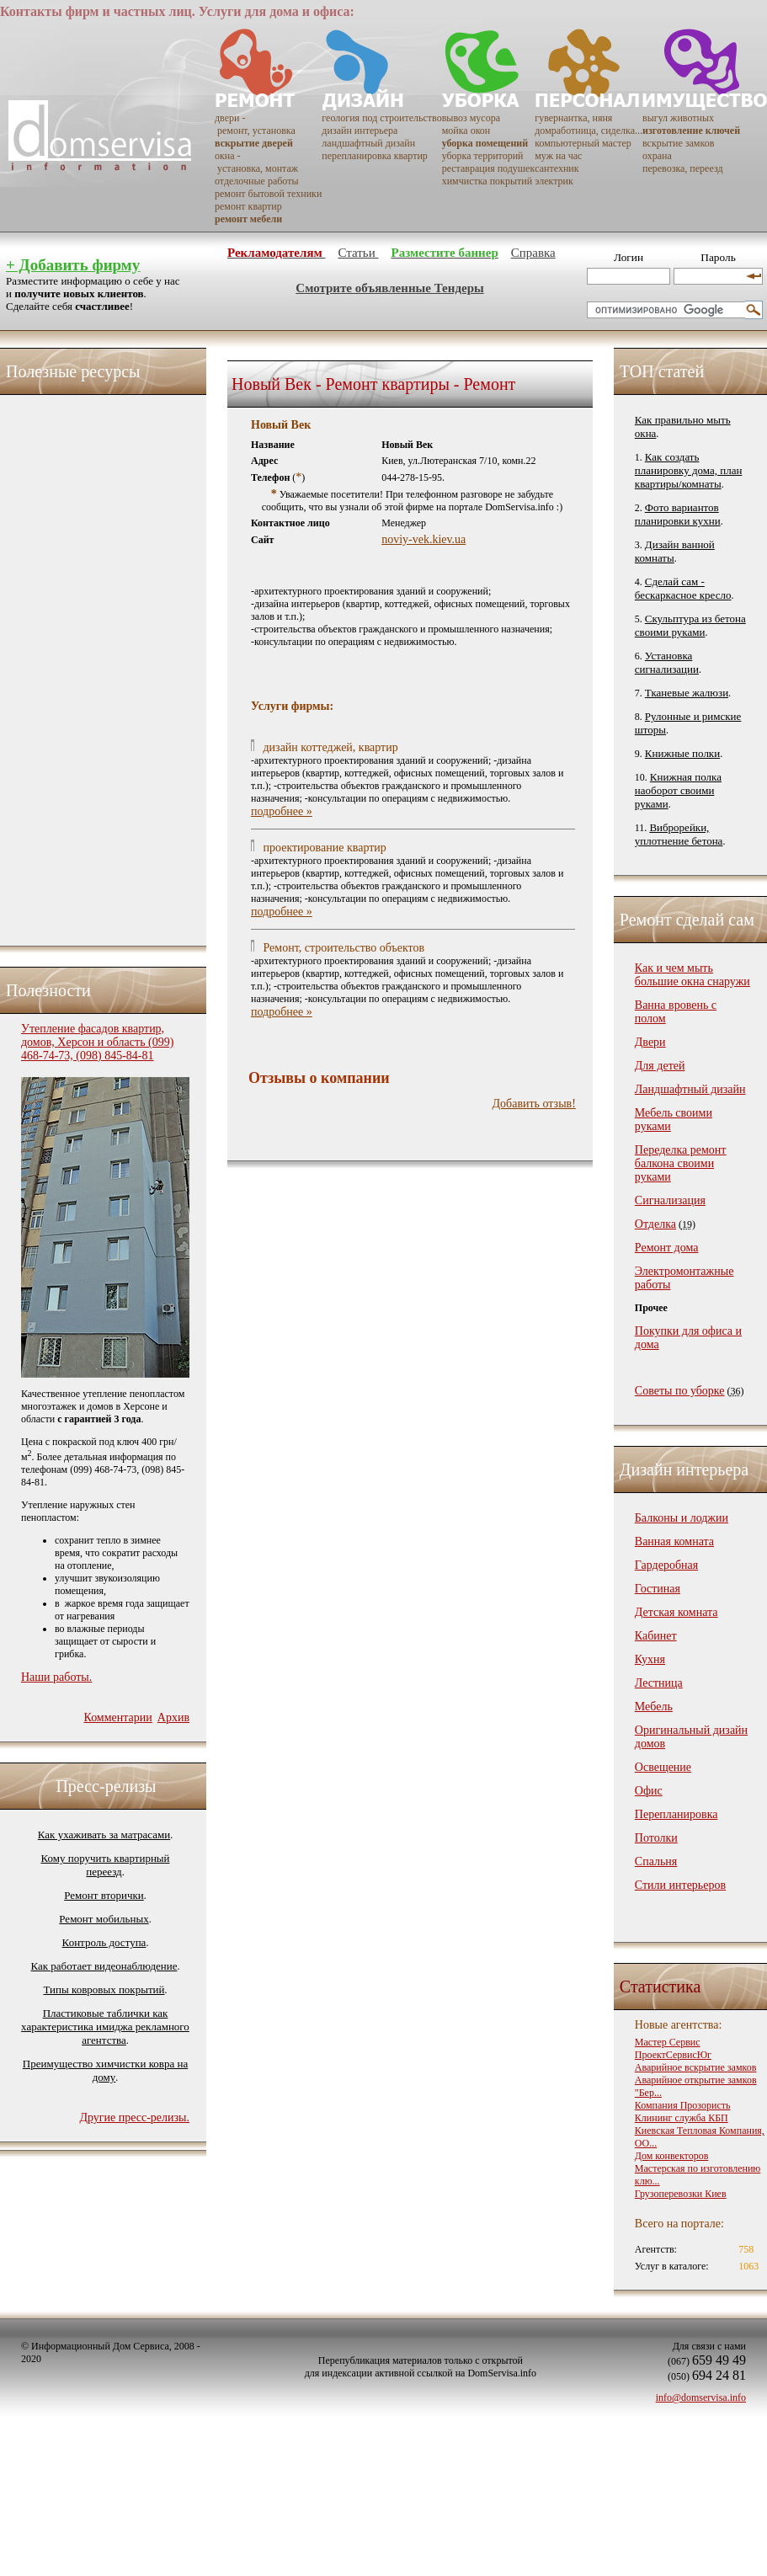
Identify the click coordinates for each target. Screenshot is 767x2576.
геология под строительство (381, 118)
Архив (173, 1717)
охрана (657, 156)
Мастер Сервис (667, 2042)
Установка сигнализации (667, 662)
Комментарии (117, 1717)
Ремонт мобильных (103, 1918)
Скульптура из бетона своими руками (690, 625)
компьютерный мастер (583, 143)
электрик (554, 181)
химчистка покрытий (487, 181)
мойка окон (466, 130)
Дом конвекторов (672, 2156)
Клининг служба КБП (681, 2118)
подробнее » (281, 811)
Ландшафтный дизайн (690, 1089)
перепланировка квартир (374, 156)
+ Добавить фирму (73, 265)
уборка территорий (483, 156)
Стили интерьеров (680, 1885)
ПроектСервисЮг (673, 2055)
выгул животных (678, 118)
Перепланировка (676, 1814)
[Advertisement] (88, 666)
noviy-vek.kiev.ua (423, 539)
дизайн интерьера (359, 130)
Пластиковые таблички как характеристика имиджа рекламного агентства (105, 2026)
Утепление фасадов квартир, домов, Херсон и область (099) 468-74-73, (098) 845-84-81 (97, 1042)
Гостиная (657, 1588)
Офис (649, 1790)
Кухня (650, 1659)
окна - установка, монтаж (256, 162)
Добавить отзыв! (534, 1103)
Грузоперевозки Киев (681, 2194)
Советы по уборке (680, 1390)
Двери (650, 1042)
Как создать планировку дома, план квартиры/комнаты (689, 470)
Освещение (663, 1767)
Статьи (358, 252)
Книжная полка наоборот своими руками (678, 790)
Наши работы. (56, 1677)
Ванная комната (674, 1541)
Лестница (659, 1683)
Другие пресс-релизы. (134, 2117)
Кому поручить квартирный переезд (104, 1865)
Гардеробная (666, 1565)
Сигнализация (670, 1200)
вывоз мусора (471, 118)
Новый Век (281, 425)
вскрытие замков (678, 143)
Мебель (654, 1706)
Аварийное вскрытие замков (696, 2067)
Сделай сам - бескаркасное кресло (683, 588)
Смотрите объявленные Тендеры (389, 288)
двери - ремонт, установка (255, 124)
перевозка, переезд (682, 168)
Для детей (660, 1065)
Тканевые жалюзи (686, 692)
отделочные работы (256, 181)
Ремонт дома (667, 1247)
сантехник (556, 168)
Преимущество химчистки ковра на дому (105, 2070)
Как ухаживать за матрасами (104, 1834)
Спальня (656, 1861)
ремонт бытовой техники (268, 194)
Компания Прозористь (683, 2105)
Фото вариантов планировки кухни (678, 514)
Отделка (655, 1224)
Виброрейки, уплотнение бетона (679, 834)
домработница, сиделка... (588, 130)
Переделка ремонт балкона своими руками (681, 1163)
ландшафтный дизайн (368, 143)
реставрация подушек (488, 168)
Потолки (656, 1838)
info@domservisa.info (701, 2397)
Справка (533, 252)
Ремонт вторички (104, 1895)
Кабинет (656, 1635)
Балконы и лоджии (681, 1518)
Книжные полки (682, 753)
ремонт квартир (248, 206)
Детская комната (676, 1612)
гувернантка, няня (573, 118)
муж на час (558, 156)
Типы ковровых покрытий (103, 1989)
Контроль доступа (104, 1942)
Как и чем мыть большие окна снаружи (692, 975)
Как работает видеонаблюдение (104, 1966)
